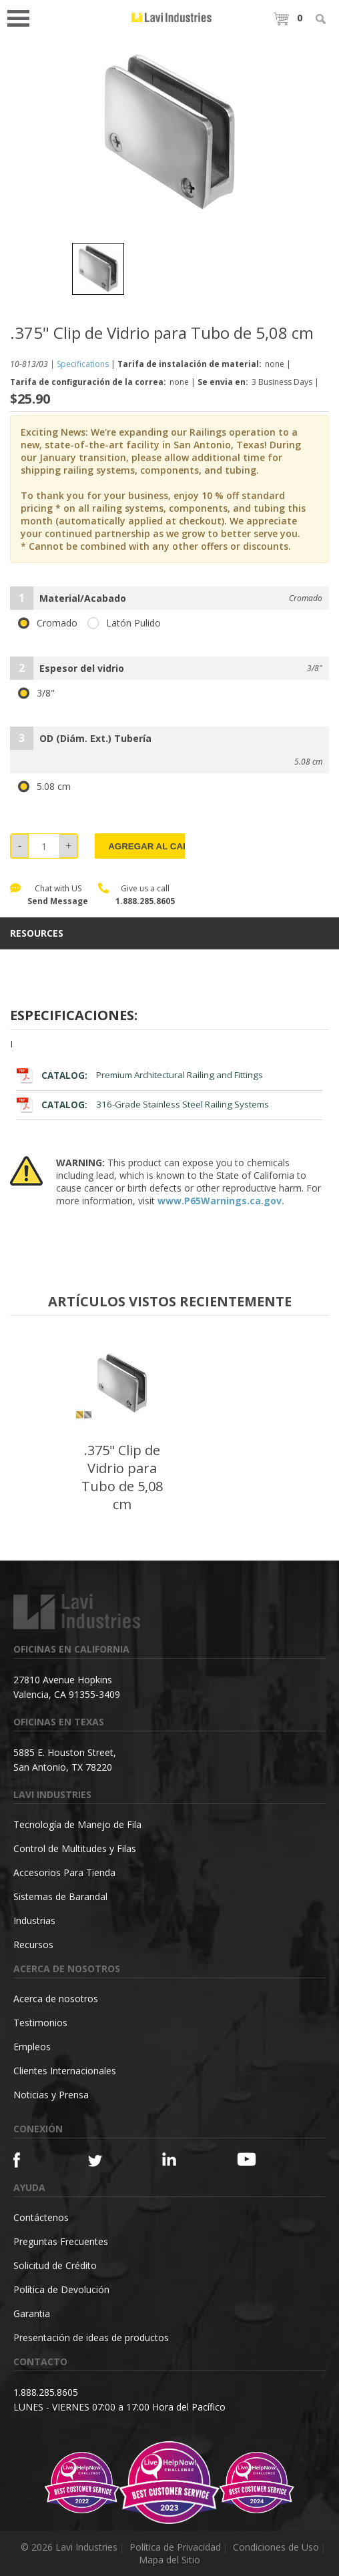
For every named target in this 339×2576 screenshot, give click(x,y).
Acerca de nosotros (55, 1998)
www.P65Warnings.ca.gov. (220, 1200)
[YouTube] (255, 2159)
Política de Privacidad (175, 2547)
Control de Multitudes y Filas (74, 1848)
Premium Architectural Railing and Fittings (139, 1075)
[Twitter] (106, 2161)
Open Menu (23, 17)
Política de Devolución (61, 2289)
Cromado (47, 623)
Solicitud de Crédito (55, 2265)
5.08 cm (44, 787)
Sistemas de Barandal (60, 1896)
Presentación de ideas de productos (91, 2337)
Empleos (32, 2046)
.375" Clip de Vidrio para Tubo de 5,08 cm (122, 1477)
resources (36, 933)
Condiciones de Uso (276, 2547)
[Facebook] (32, 2160)
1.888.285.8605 (145, 901)
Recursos (33, 1944)
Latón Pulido (124, 623)
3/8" (36, 693)
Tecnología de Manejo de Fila (77, 1824)
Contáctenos (41, 2217)
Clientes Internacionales (64, 2070)
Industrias (34, 1920)
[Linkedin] (181, 2159)
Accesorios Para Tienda (64, 1872)
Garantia (31, 2313)
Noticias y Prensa (51, 2094)
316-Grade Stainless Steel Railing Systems (142, 1104)
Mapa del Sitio (169, 2559)
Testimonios (40, 2022)
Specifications (83, 364)
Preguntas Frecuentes (60, 2241)
